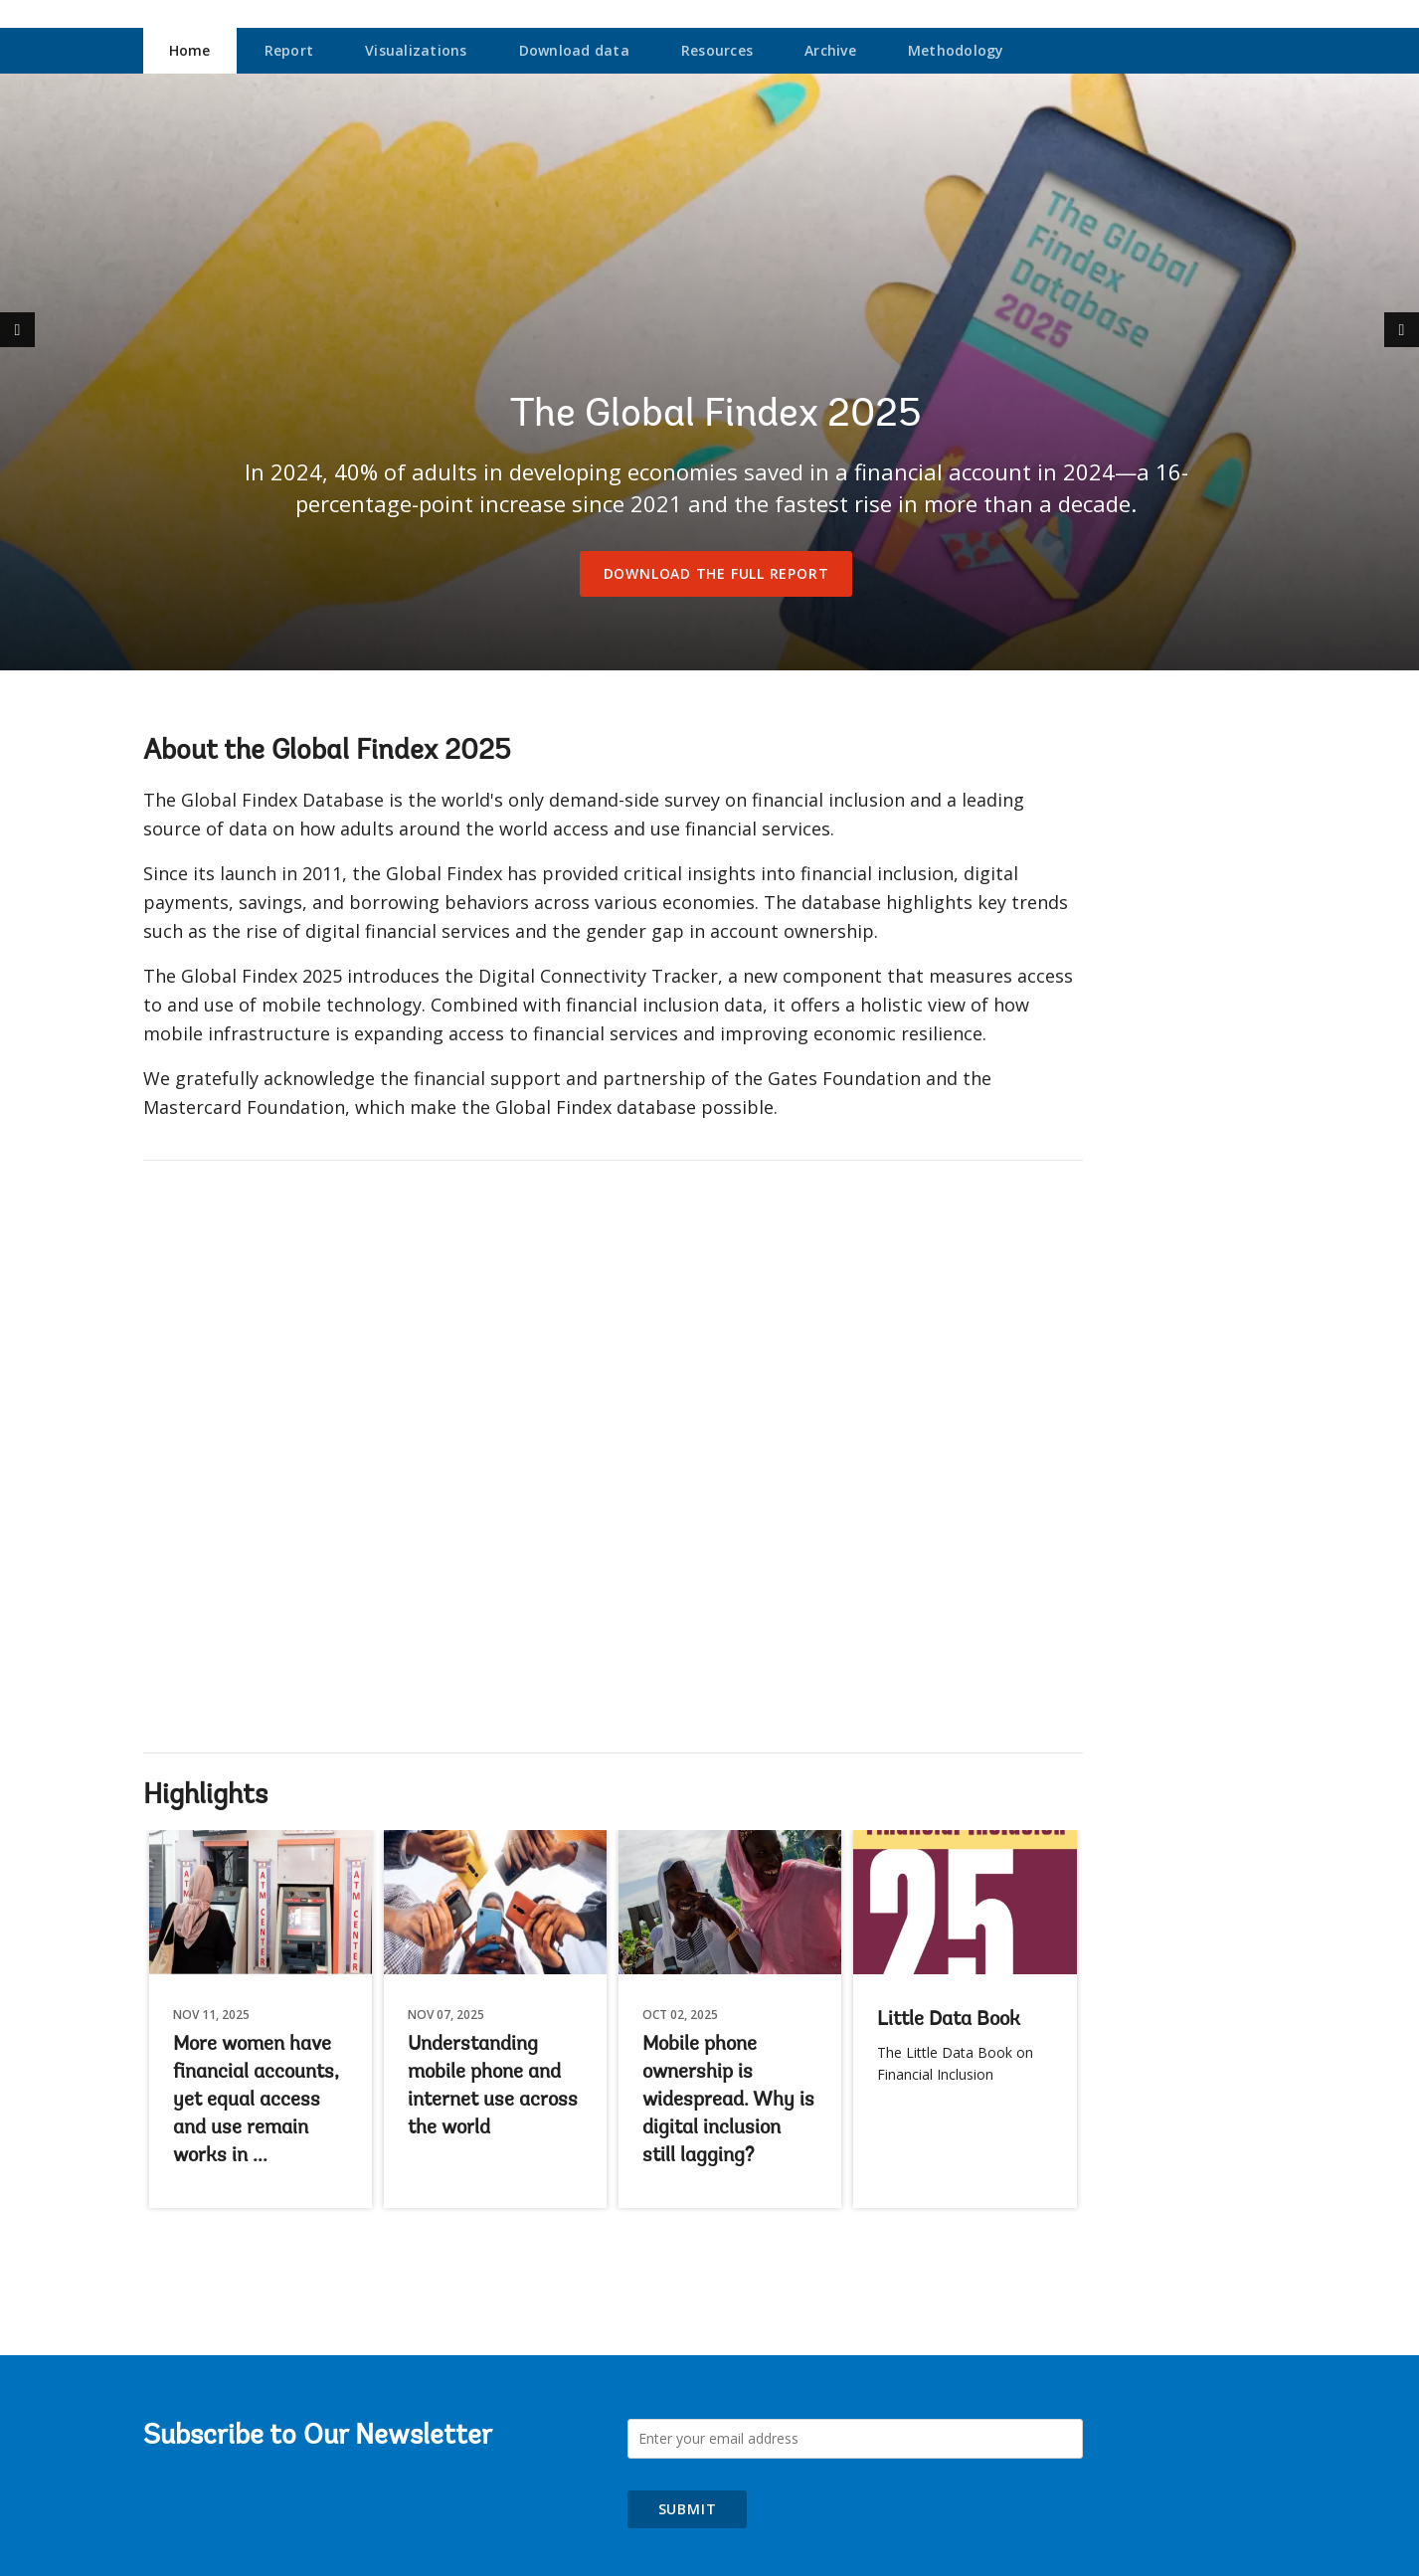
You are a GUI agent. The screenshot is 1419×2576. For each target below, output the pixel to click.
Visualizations (416, 50)
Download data (574, 50)
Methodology (956, 50)
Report (289, 50)
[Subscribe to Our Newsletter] (855, 2439)
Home (190, 50)
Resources (717, 50)
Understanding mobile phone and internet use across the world (493, 2086)
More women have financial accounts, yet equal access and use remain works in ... (256, 2100)
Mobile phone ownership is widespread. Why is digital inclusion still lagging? (728, 2100)
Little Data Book (948, 2020)
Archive (830, 50)
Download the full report (716, 573)
